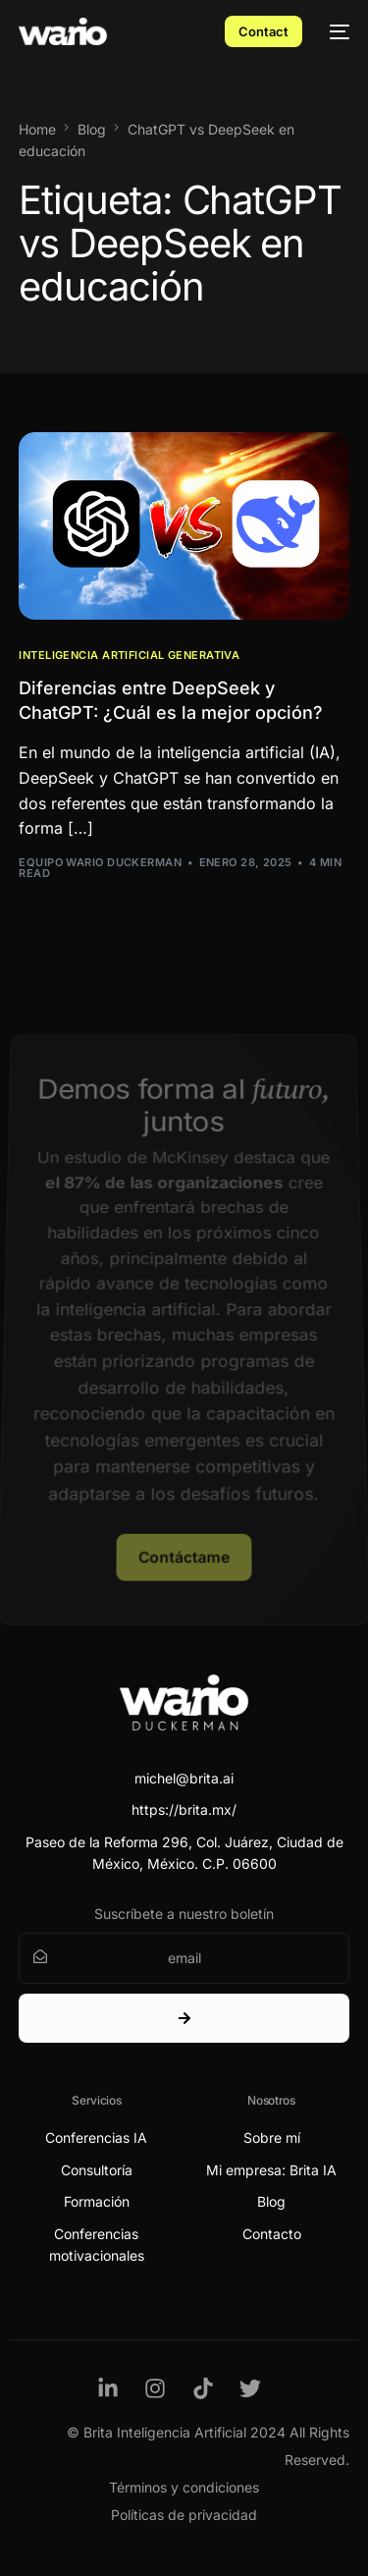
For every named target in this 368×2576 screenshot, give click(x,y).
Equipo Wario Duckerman (100, 862)
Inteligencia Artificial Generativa (129, 655)
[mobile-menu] (335, 31)
